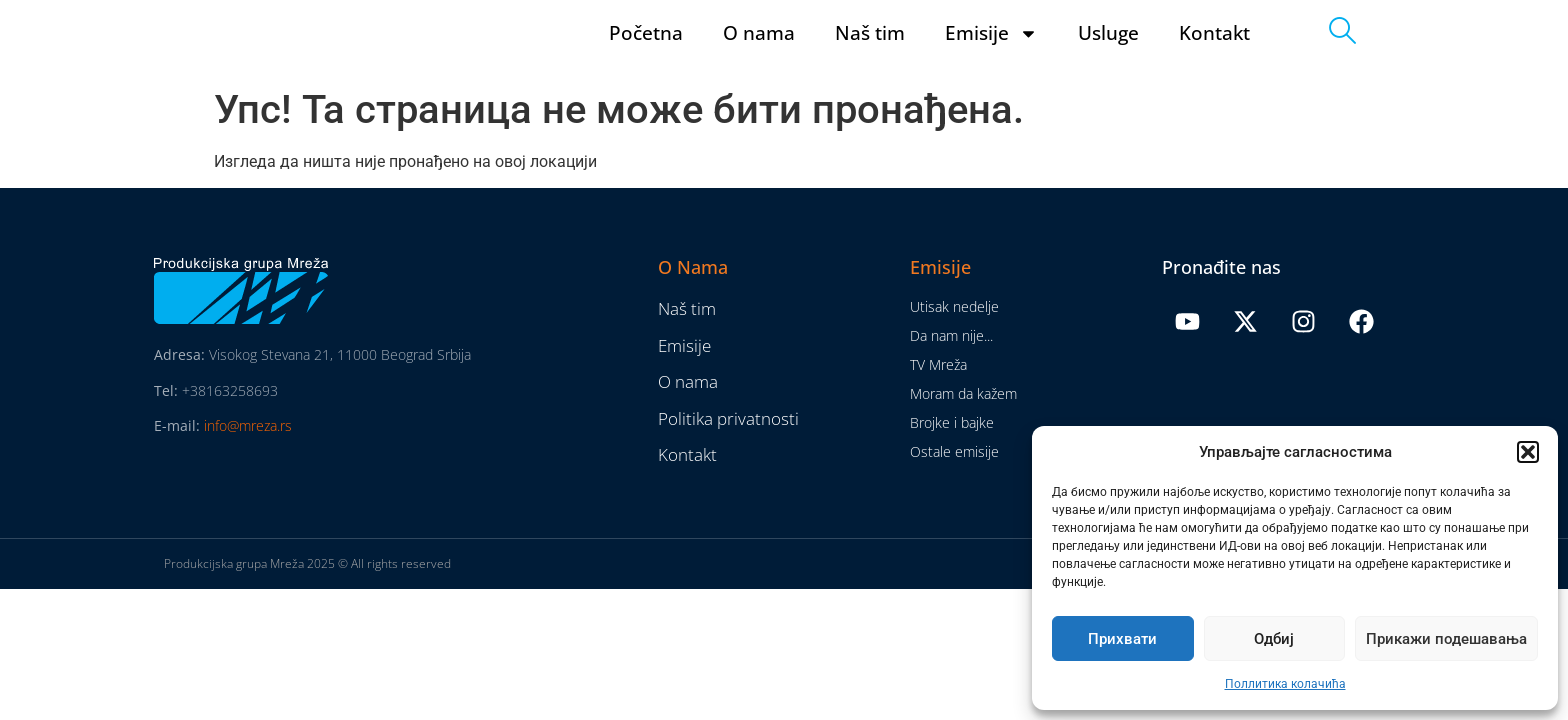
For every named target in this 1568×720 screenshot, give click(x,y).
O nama (759, 53)
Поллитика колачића (1285, 684)
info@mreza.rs (248, 464)
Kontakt (1214, 53)
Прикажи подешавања (1446, 639)
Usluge (1108, 53)
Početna (646, 53)
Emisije (991, 52)
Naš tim (870, 53)
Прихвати (1122, 639)
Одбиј (1274, 639)
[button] (1528, 452)
